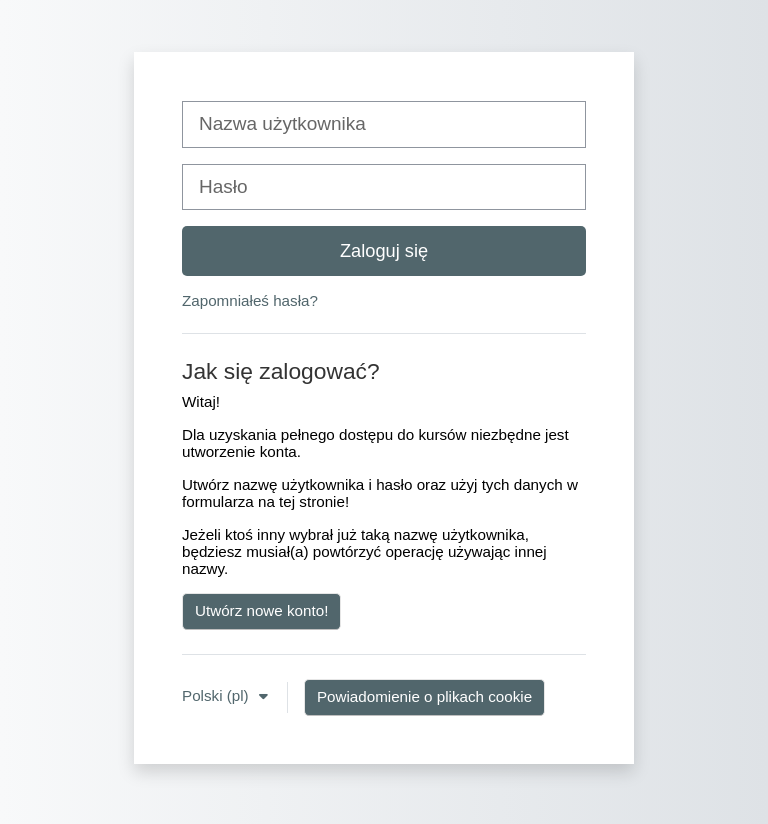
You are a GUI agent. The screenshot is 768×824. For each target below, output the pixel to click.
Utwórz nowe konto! (261, 610)
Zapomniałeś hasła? (250, 300)
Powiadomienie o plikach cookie (424, 696)
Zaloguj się (384, 250)
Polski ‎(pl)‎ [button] (217, 695)
